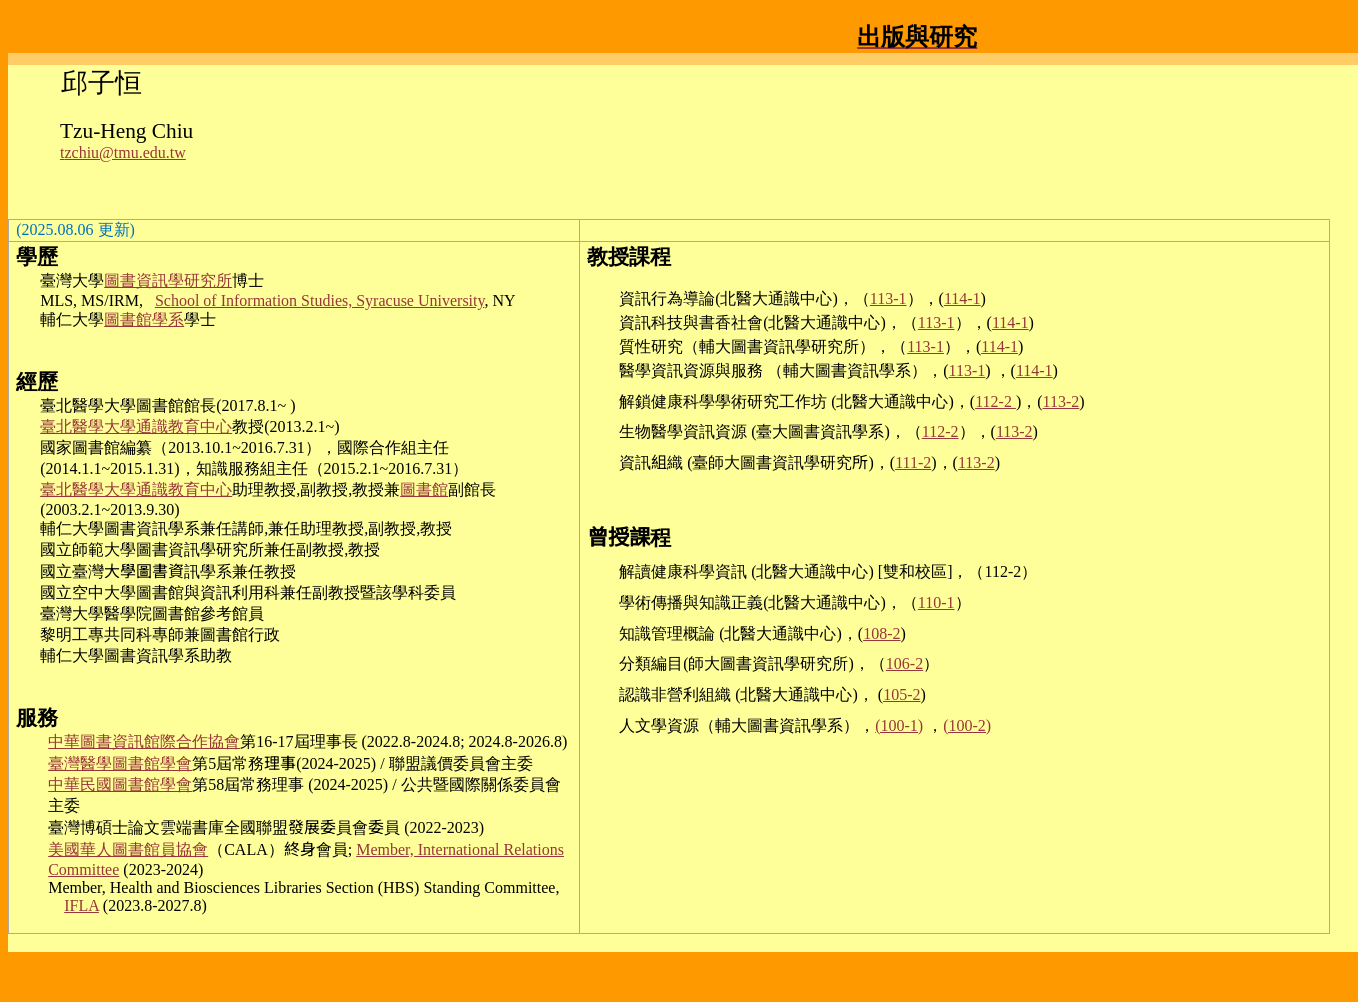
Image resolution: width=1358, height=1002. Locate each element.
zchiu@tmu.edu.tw (124, 152)
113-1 (888, 298)
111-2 (913, 462)
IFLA (81, 905)
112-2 (995, 401)
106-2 (904, 663)
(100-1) (899, 725)
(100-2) (967, 725)
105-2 (901, 694)
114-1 (962, 298)
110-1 (936, 602)
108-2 (881, 633)
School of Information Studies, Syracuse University (320, 300)
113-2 (1061, 401)
